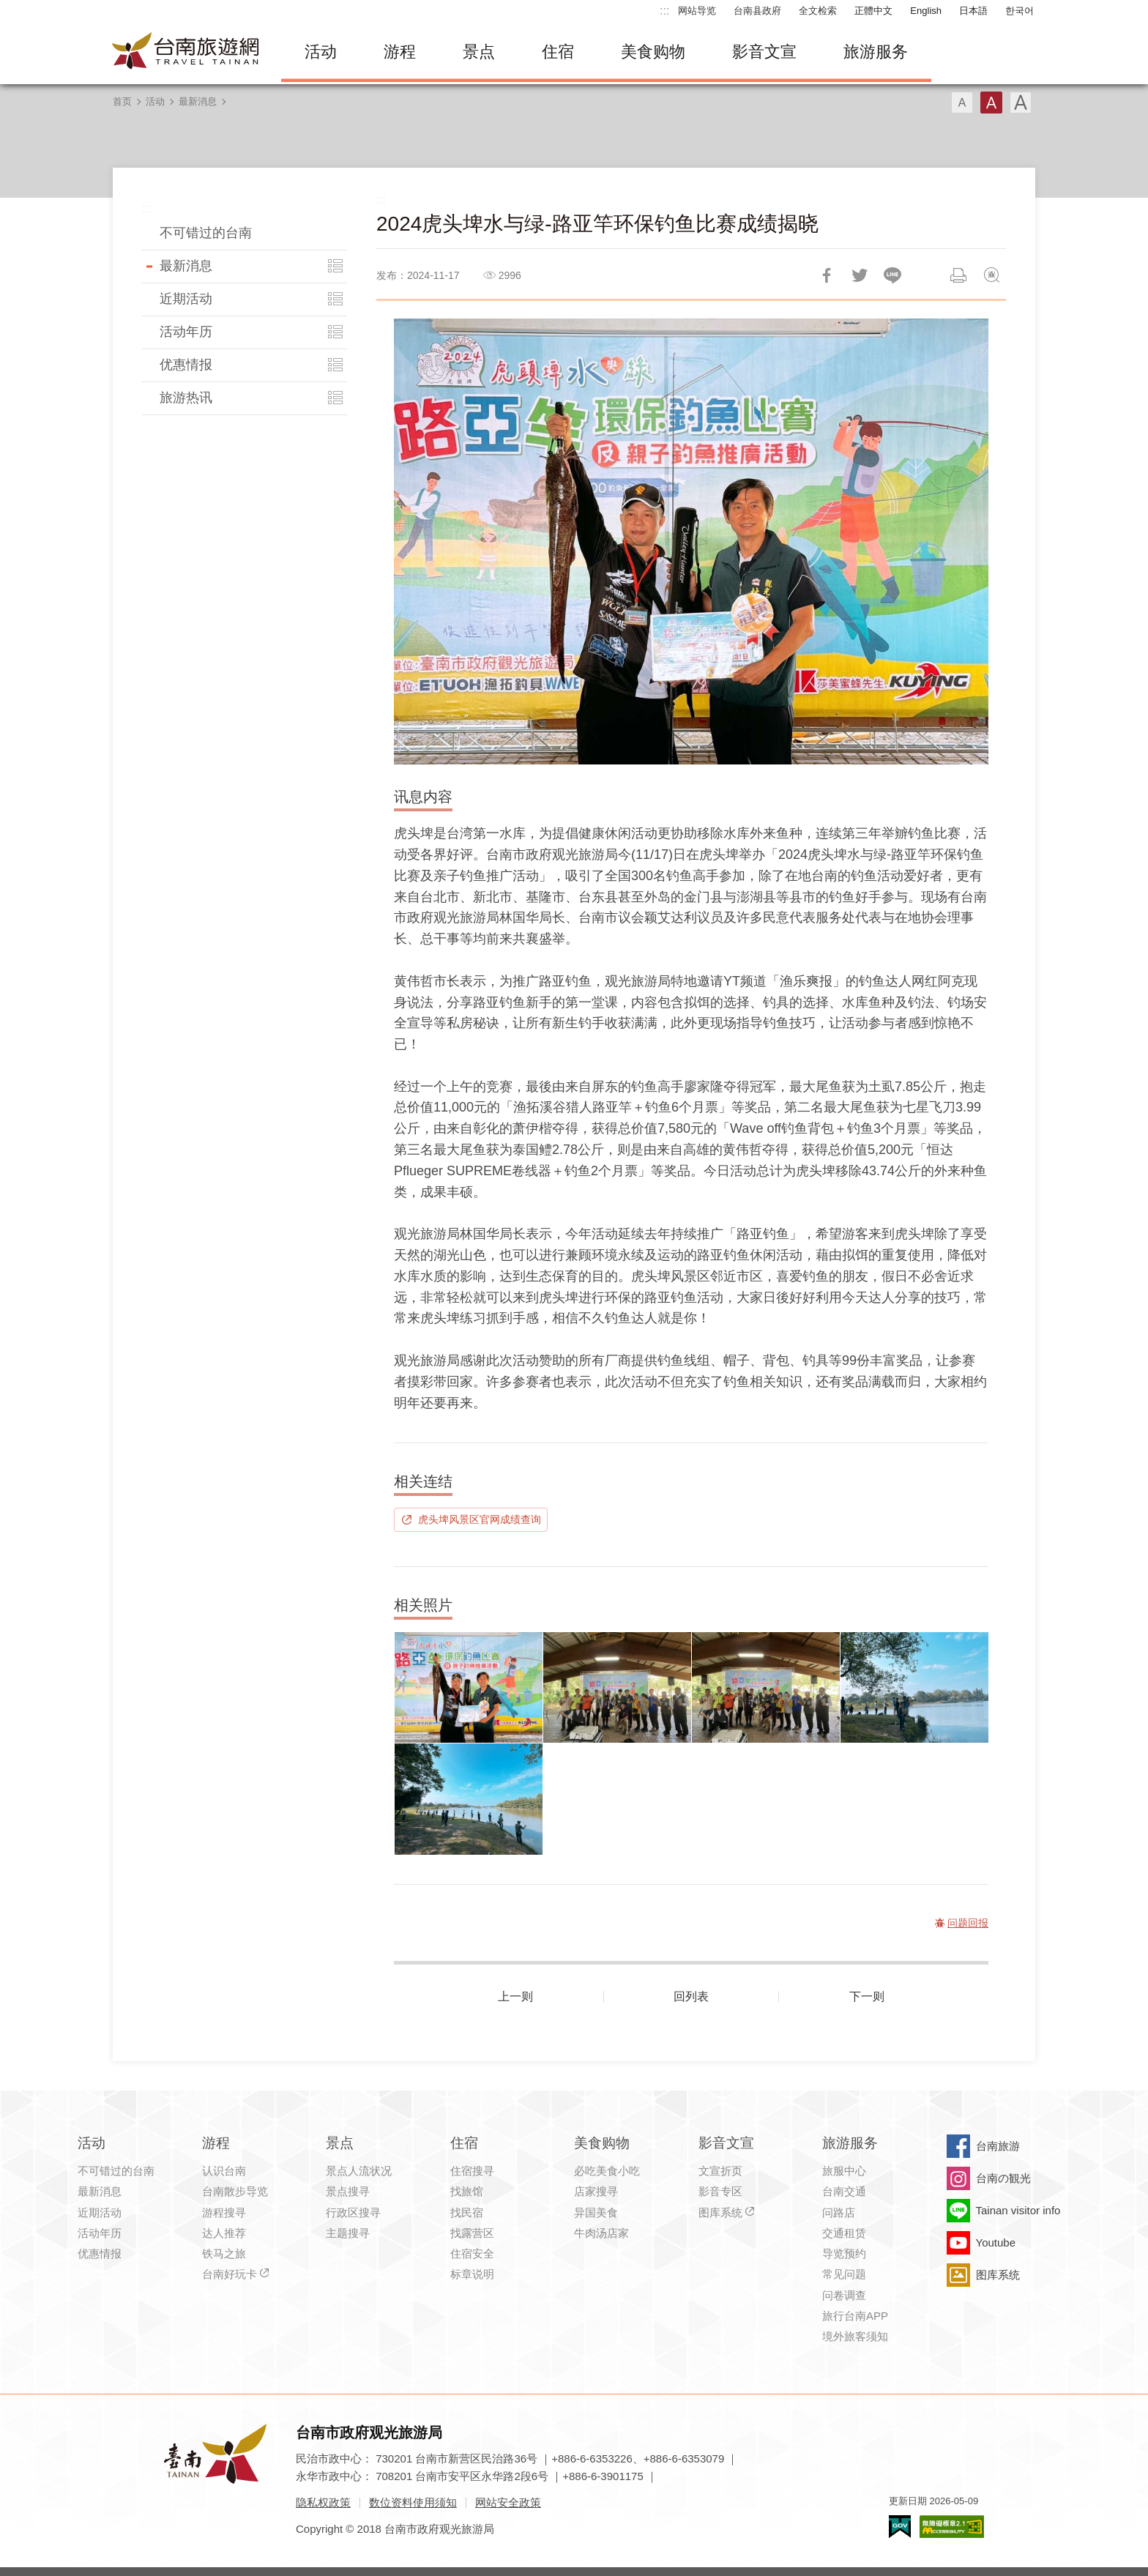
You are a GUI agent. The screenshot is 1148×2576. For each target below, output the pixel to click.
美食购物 (653, 51)
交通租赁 (844, 2233)
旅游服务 (875, 51)
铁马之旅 (224, 2253)
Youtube (996, 2242)
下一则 (866, 1996)
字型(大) (1021, 102)
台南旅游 (998, 2146)
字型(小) (962, 102)
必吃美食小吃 (607, 2170)
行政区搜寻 (353, 2212)
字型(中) (991, 102)
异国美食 (596, 2212)
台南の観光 (1003, 2178)
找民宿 (466, 2212)
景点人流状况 (359, 2170)
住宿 (558, 51)
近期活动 (186, 298)
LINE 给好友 (892, 275)
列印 (958, 275)
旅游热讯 (186, 397)
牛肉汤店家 (601, 2233)
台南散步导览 (235, 2191)
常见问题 (844, 2274)
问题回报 (991, 275)
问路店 (838, 2212)
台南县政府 (757, 10)
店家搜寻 (596, 2191)
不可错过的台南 (206, 233)
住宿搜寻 (472, 2170)
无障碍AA (952, 2526)
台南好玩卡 (229, 2274)
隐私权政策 (323, 2502)
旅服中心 (844, 2170)
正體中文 (873, 10)
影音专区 (720, 2191)
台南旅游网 (185, 52)
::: (664, 10)
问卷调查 (844, 2295)
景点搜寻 (348, 2191)
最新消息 (198, 101)
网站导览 (697, 10)
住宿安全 (472, 2253)
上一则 (515, 1996)
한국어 (1019, 10)
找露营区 (472, 2233)
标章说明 (472, 2274)
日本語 (973, 10)
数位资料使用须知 (413, 2502)
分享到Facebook (826, 275)
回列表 (691, 1996)
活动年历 (186, 331)
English (926, 10)
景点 (479, 51)
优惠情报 (186, 364)
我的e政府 (900, 2526)
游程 (400, 51)
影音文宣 (764, 51)
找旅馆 (466, 2191)
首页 (122, 101)
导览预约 (844, 2253)
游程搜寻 (224, 2212)
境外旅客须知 (855, 2336)
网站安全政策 (508, 2502)
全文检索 (818, 10)
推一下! (859, 275)
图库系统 (720, 2212)
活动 (321, 51)
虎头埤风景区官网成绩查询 (479, 1519)
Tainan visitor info (1018, 2210)
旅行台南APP (855, 2315)
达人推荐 (224, 2233)
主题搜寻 (348, 2233)
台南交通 (844, 2191)
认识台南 (224, 2170)
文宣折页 (720, 2170)
